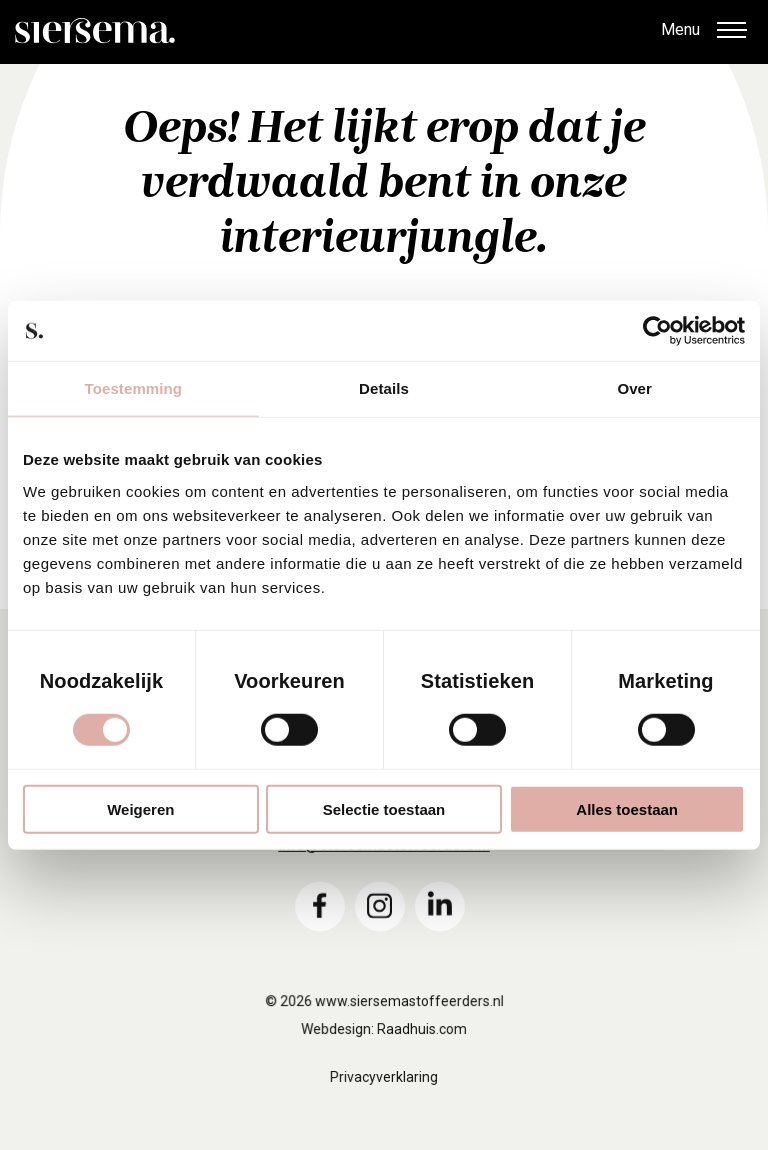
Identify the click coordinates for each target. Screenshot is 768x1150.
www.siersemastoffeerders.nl (409, 1021)
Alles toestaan (627, 808)
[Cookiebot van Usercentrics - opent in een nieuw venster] (657, 331)
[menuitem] (320, 924)
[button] (731, 32)
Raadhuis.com (421, 1049)
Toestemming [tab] (134, 388)
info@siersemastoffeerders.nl (384, 862)
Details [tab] (384, 388)
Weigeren (140, 808)
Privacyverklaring (384, 1096)
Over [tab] (634, 388)
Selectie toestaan (384, 808)
